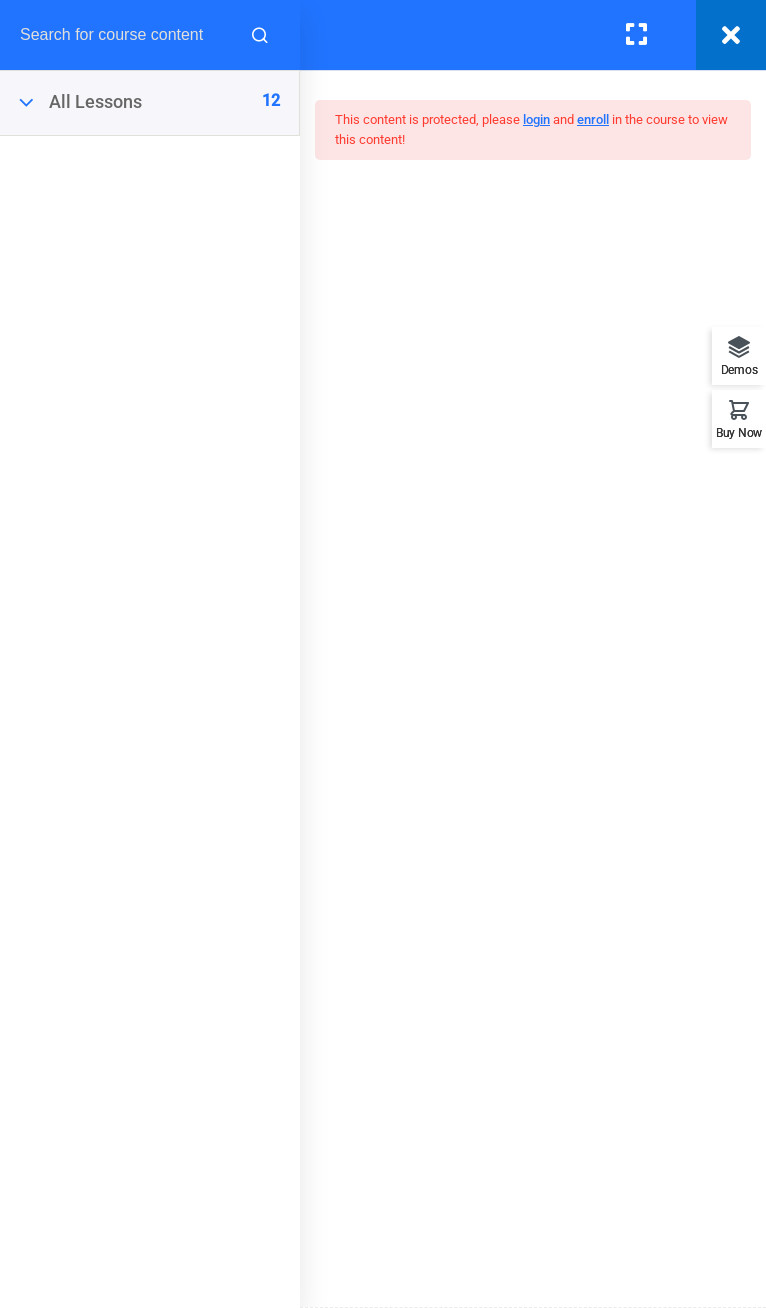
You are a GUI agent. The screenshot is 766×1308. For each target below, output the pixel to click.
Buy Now (739, 432)
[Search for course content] (260, 35)
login (536, 119)
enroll (593, 119)
